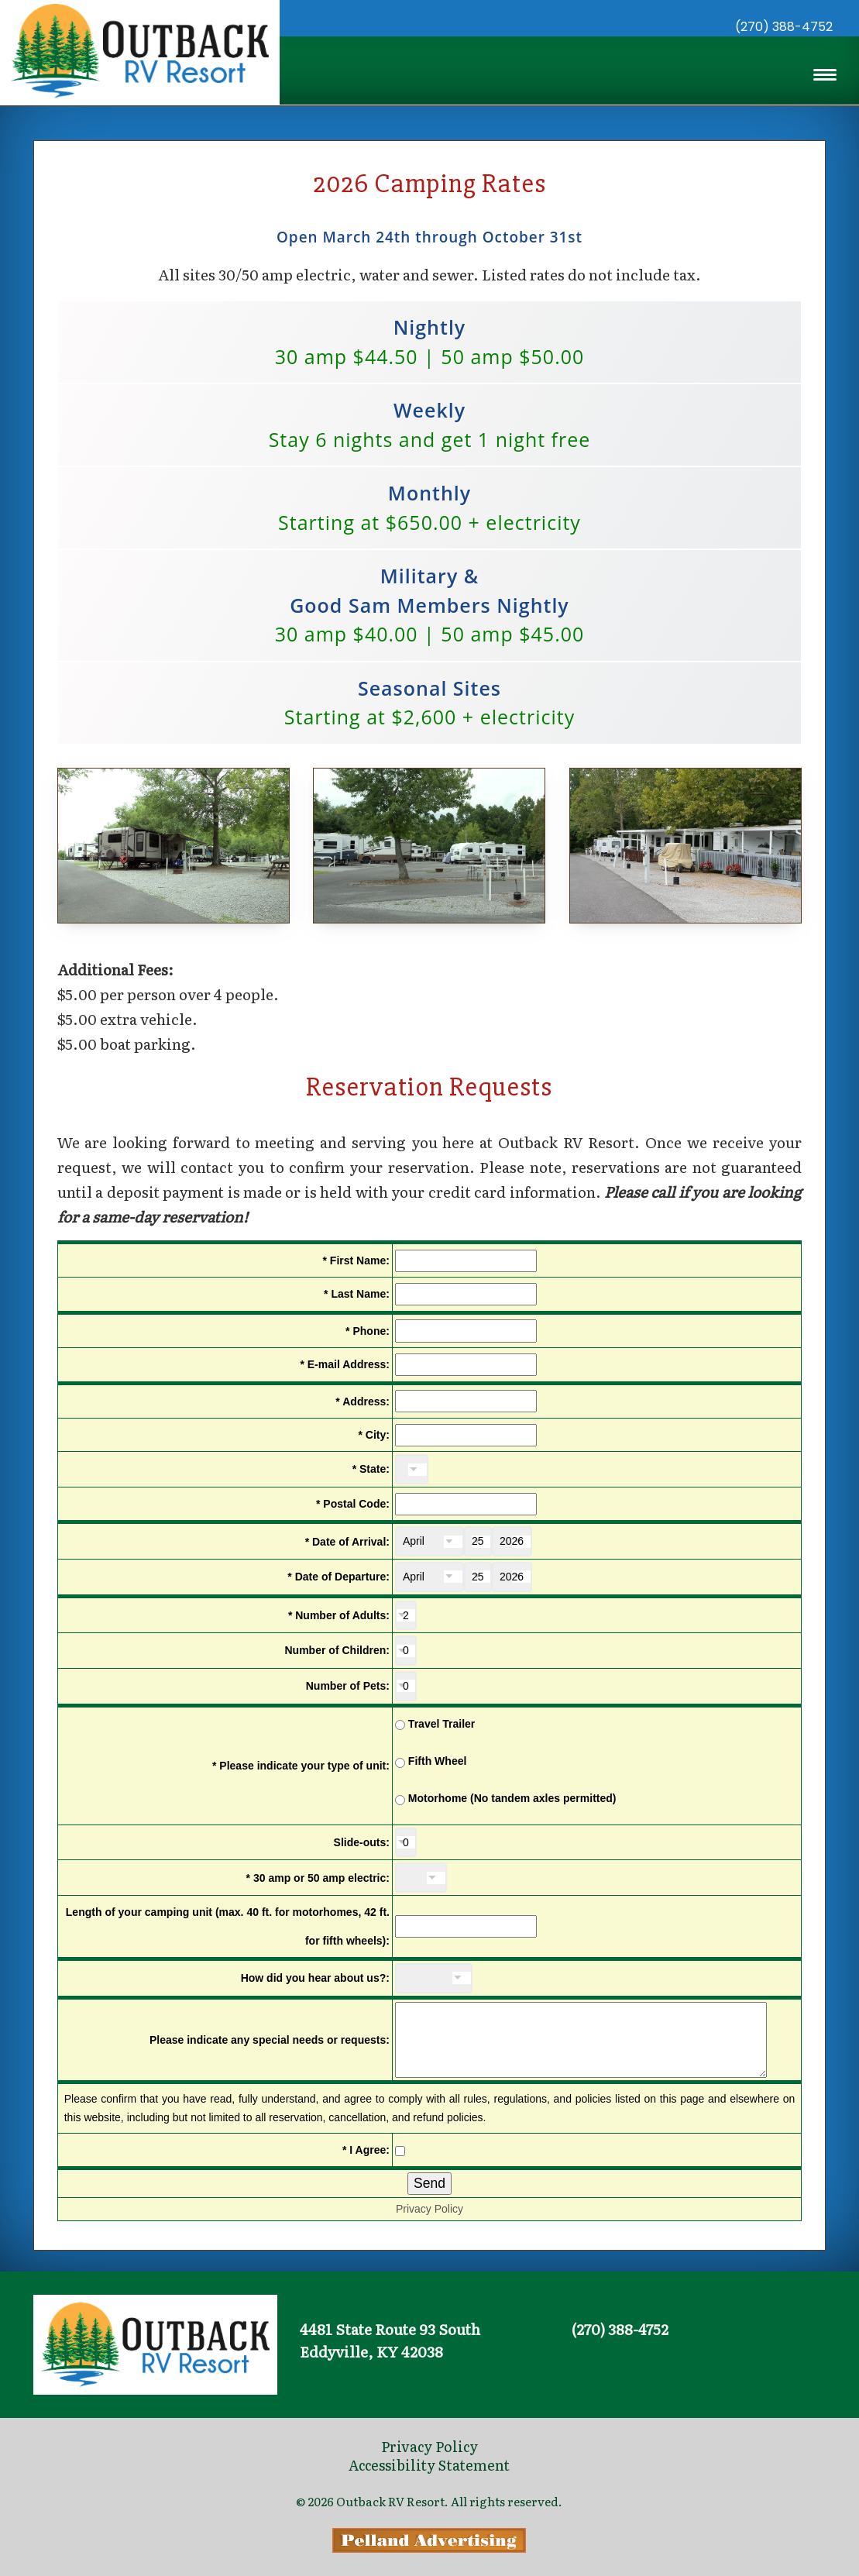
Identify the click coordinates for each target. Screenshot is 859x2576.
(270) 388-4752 (784, 27)
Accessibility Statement (429, 2464)
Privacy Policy (429, 2257)
